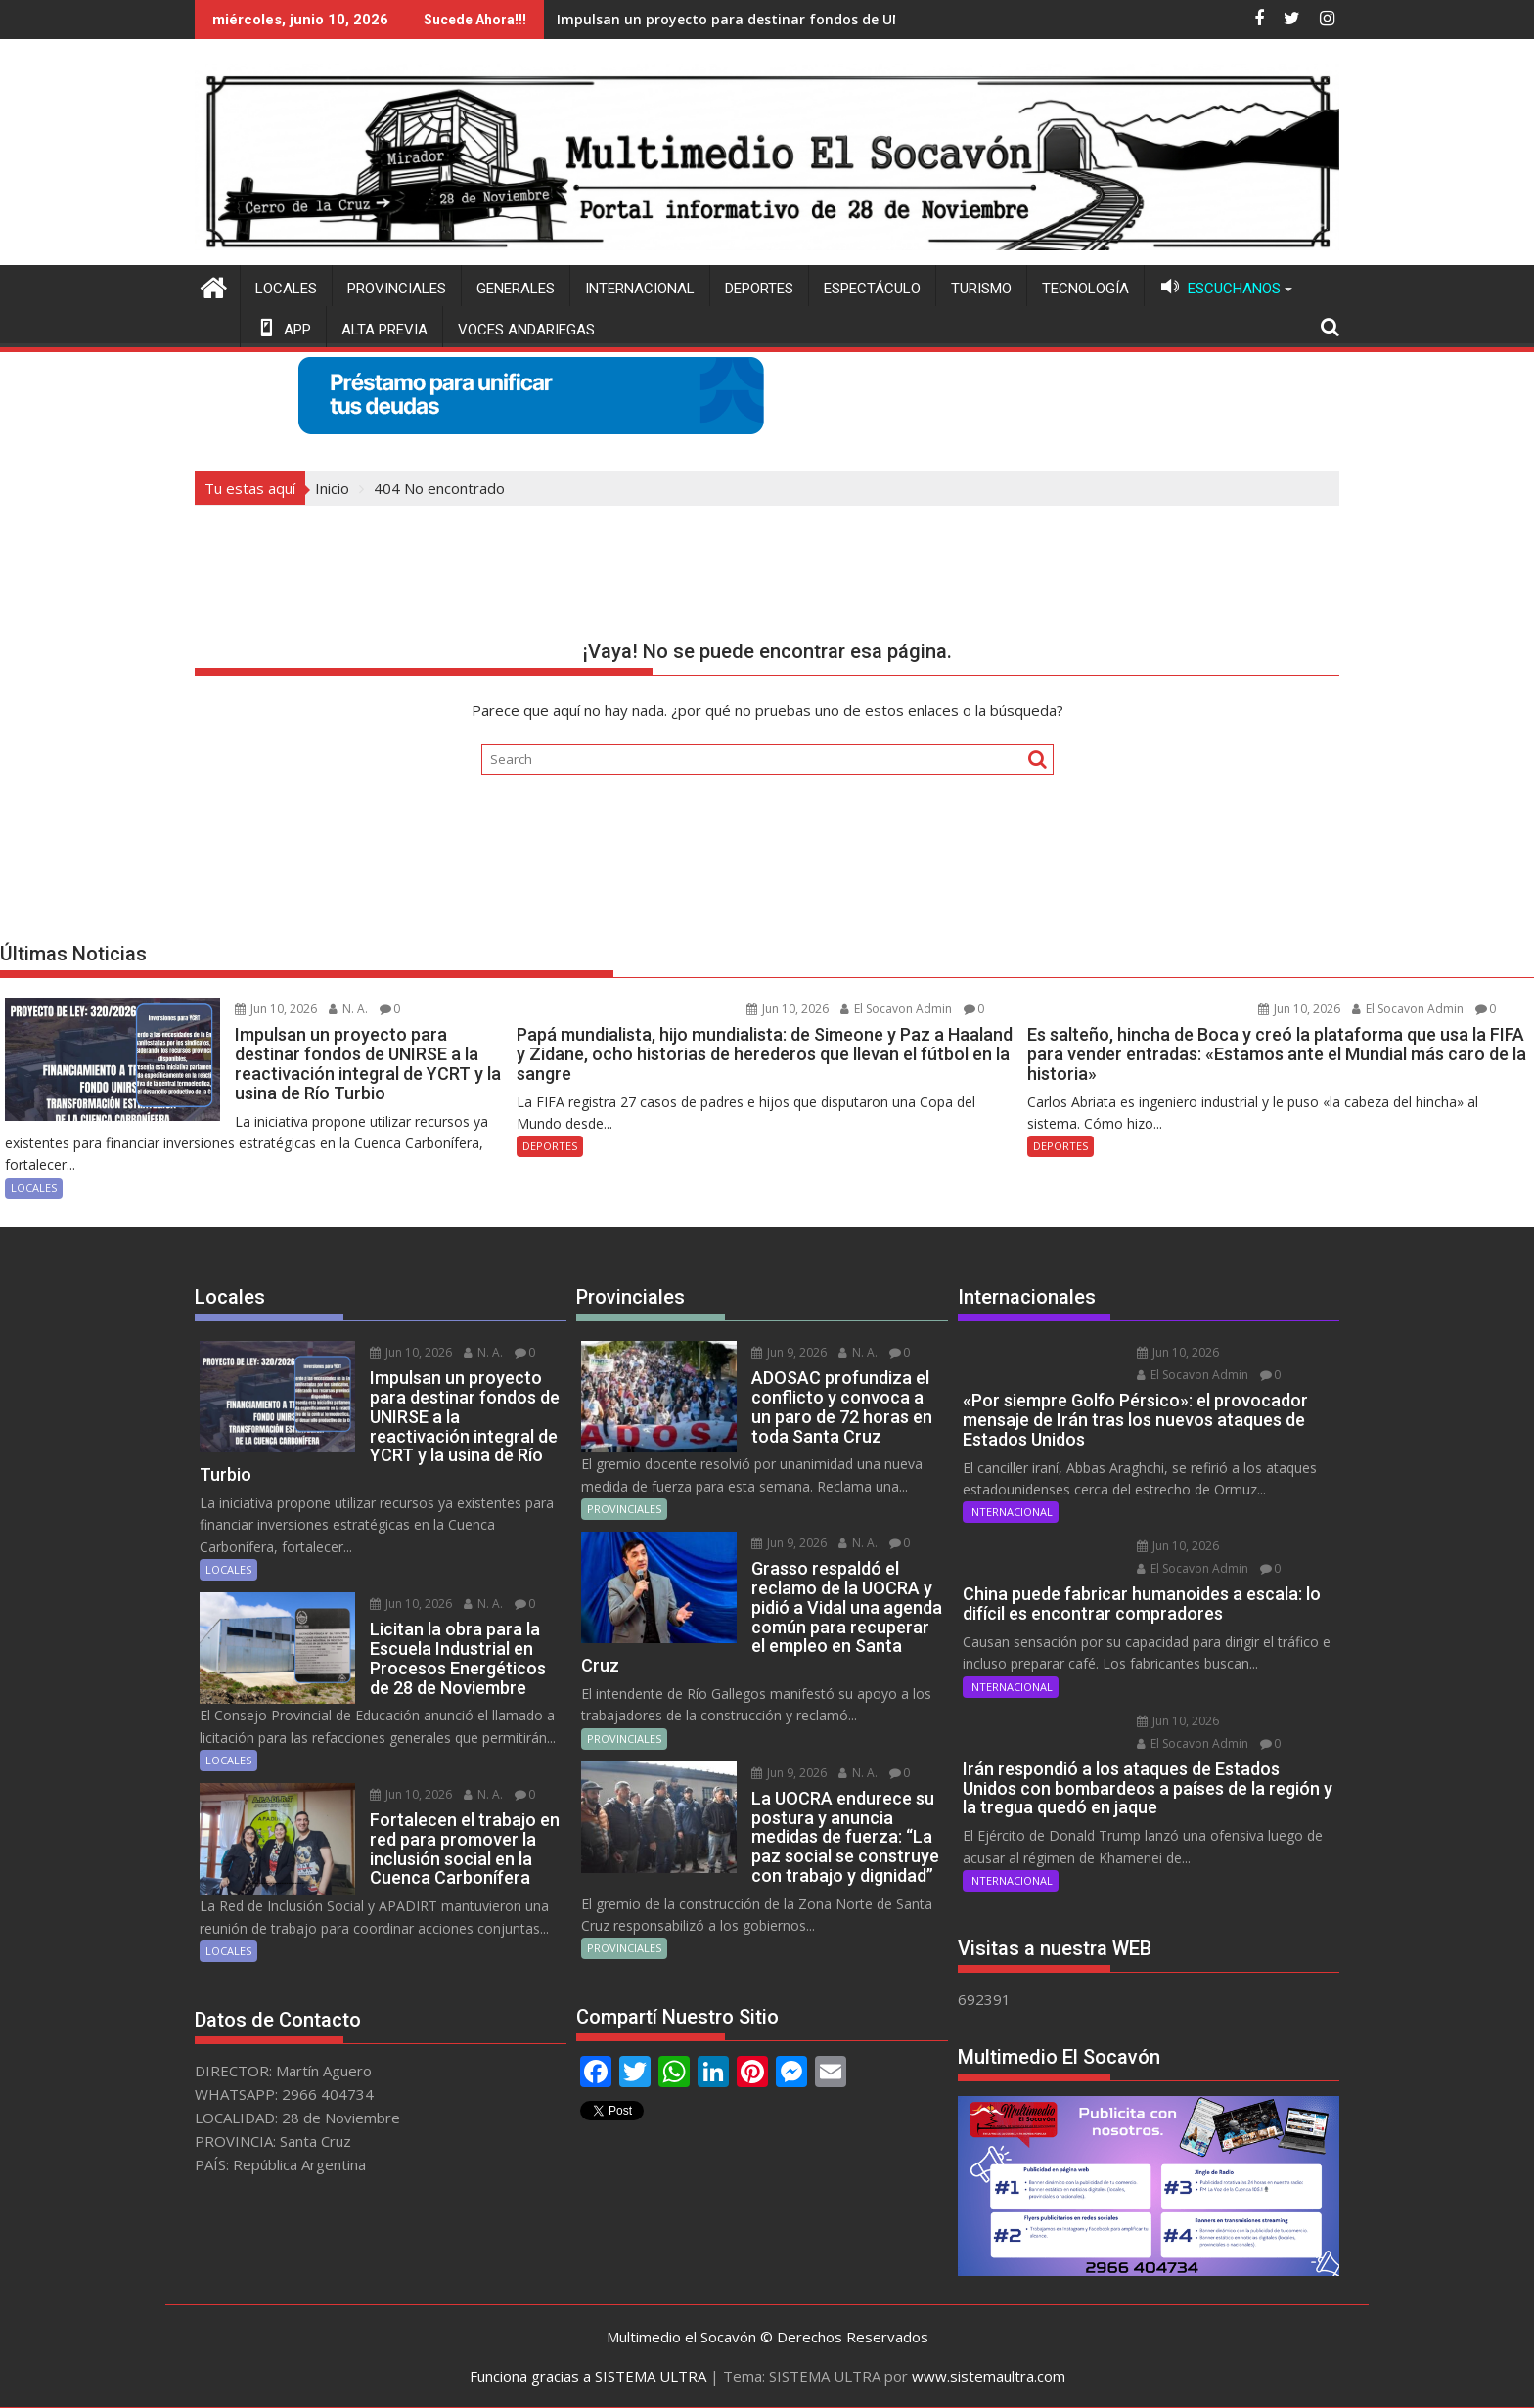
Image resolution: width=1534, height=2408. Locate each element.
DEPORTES (759, 288)
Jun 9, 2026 (789, 1352)
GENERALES (515, 288)
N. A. (348, 1009)
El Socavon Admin (896, 1009)
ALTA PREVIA (384, 329)
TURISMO (981, 288)
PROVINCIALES (396, 288)
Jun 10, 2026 (276, 1009)
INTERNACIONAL (640, 288)
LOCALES (286, 288)
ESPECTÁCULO (872, 288)
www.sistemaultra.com (988, 2376)
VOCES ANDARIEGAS (526, 329)
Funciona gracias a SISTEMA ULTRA (588, 2376)
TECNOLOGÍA (1085, 288)
